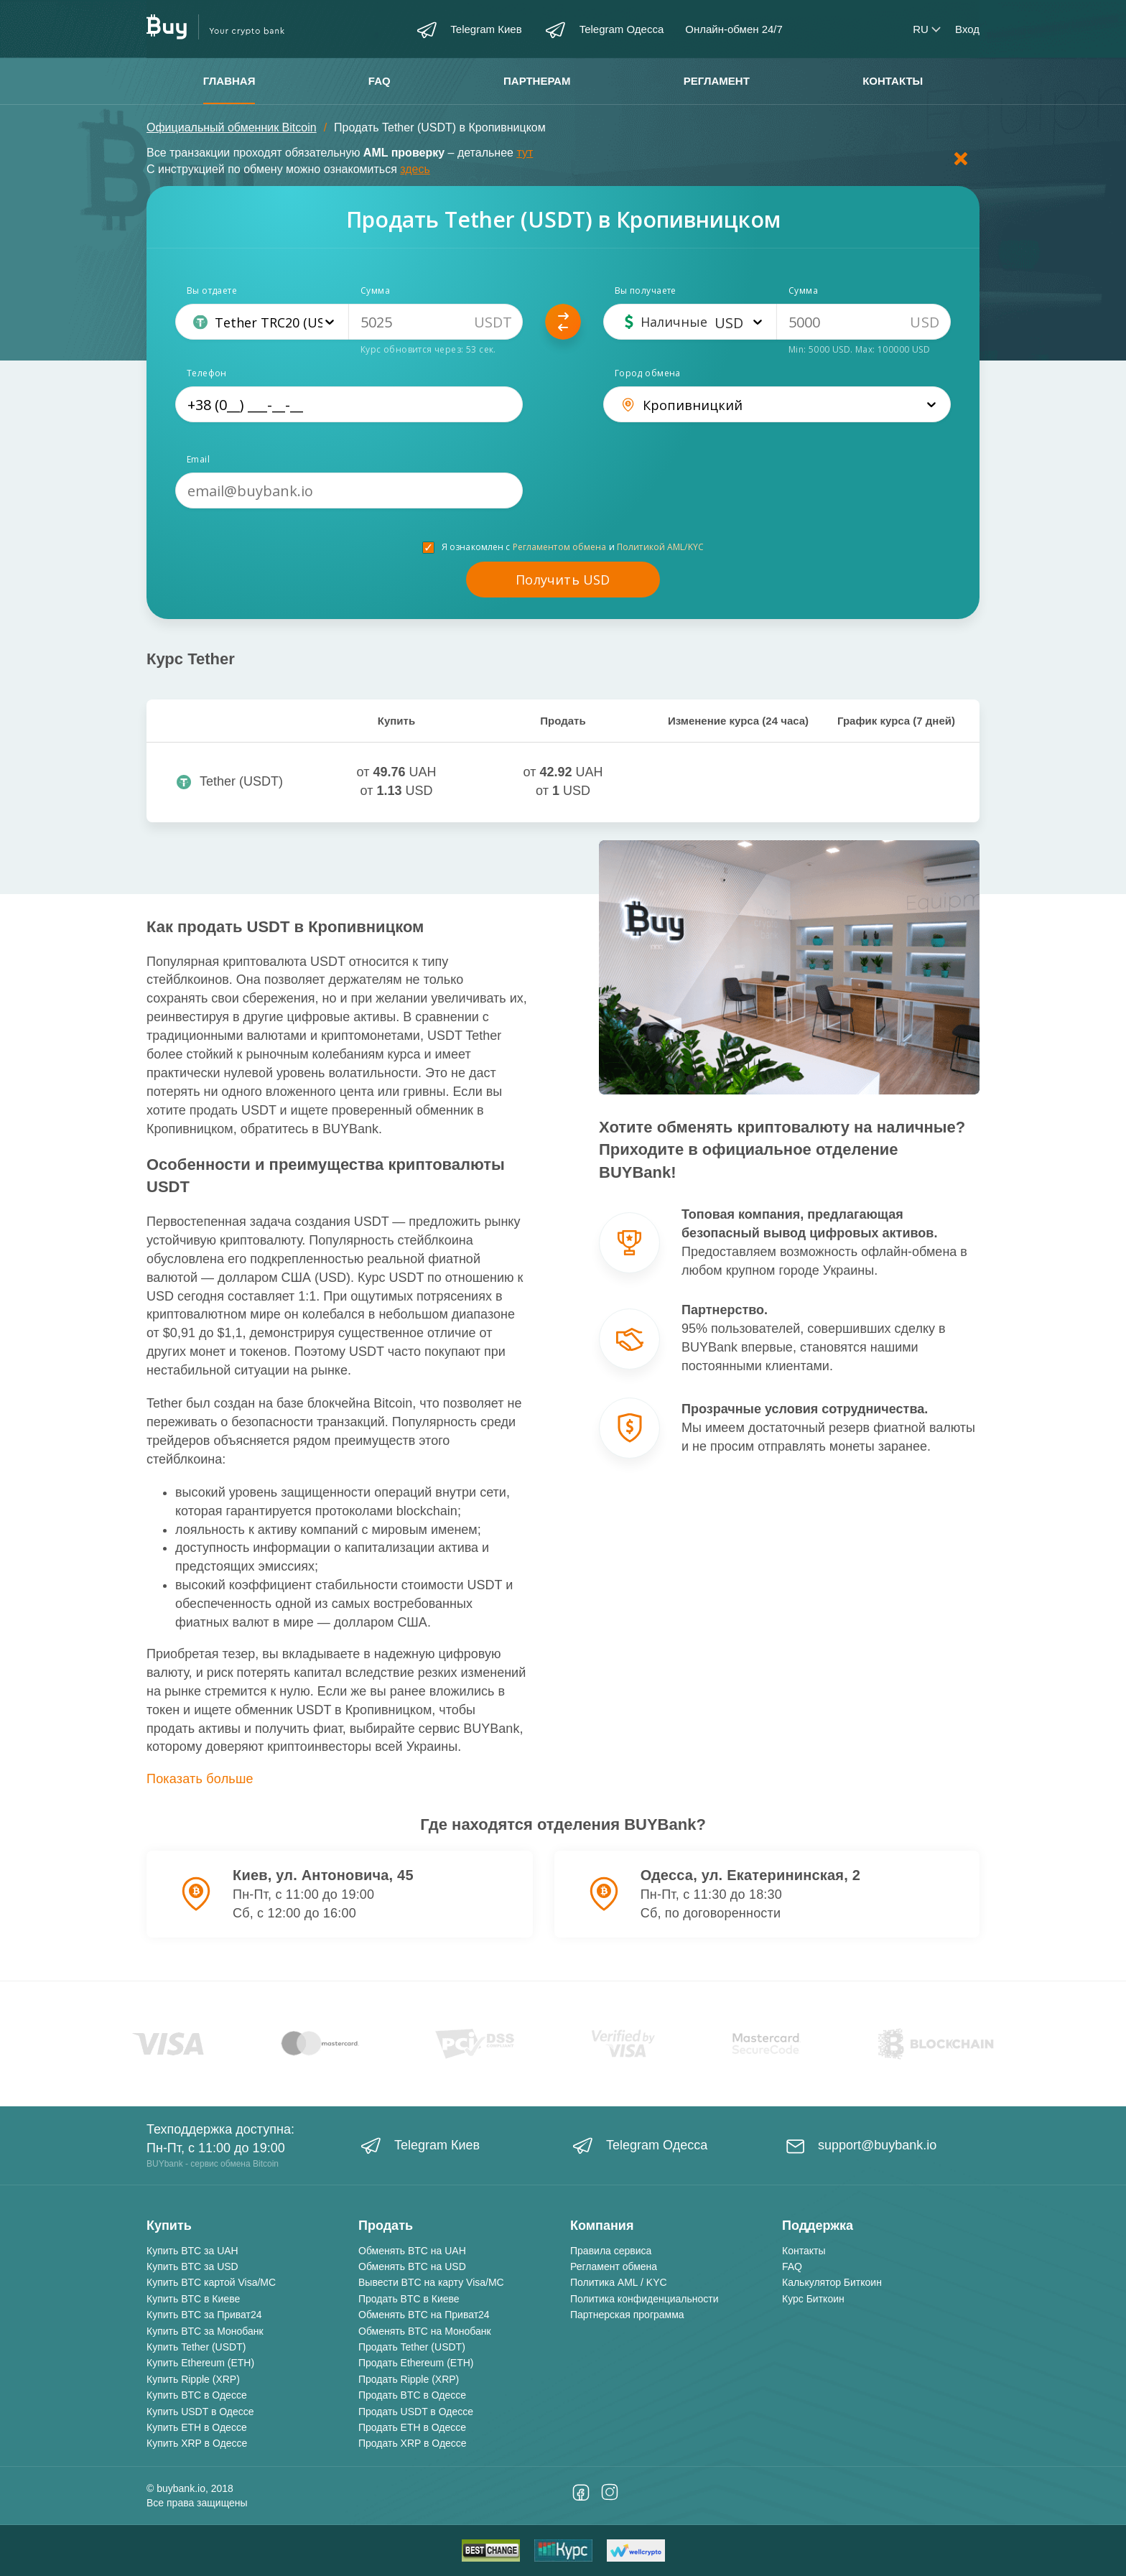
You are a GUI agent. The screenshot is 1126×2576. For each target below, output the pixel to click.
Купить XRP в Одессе (196, 2443)
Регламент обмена (613, 2266)
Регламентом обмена (560, 547)
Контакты (892, 81)
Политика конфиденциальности (644, 2299)
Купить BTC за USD (192, 2266)
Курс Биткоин (813, 2299)
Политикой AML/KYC (660, 547)
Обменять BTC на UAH (412, 2250)
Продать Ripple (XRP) (408, 2379)
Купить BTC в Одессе (196, 2395)
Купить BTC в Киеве (193, 2299)
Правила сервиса (610, 2250)
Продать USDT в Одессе (415, 2411)
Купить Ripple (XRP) (193, 2379)
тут (524, 153)
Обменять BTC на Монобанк (424, 2331)
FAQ (379, 81)
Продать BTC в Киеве (409, 2299)
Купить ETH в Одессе (196, 2427)
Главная (229, 81)
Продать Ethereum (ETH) (415, 2362)
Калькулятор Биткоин (832, 2282)
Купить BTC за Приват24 (204, 2314)
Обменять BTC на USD (412, 2266)
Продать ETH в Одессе (412, 2427)
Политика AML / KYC (618, 2282)
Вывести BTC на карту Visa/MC (431, 2282)
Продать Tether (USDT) (411, 2347)
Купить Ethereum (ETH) (200, 2362)
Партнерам (536, 81)
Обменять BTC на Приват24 (424, 2314)
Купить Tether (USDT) (196, 2347)
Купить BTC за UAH (192, 2250)
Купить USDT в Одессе (200, 2411)
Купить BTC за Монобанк (205, 2331)
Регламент (717, 81)
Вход (967, 29)
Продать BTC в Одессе (412, 2395)
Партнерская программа (627, 2314)
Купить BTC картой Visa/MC (211, 2282)
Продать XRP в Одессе (412, 2443)
